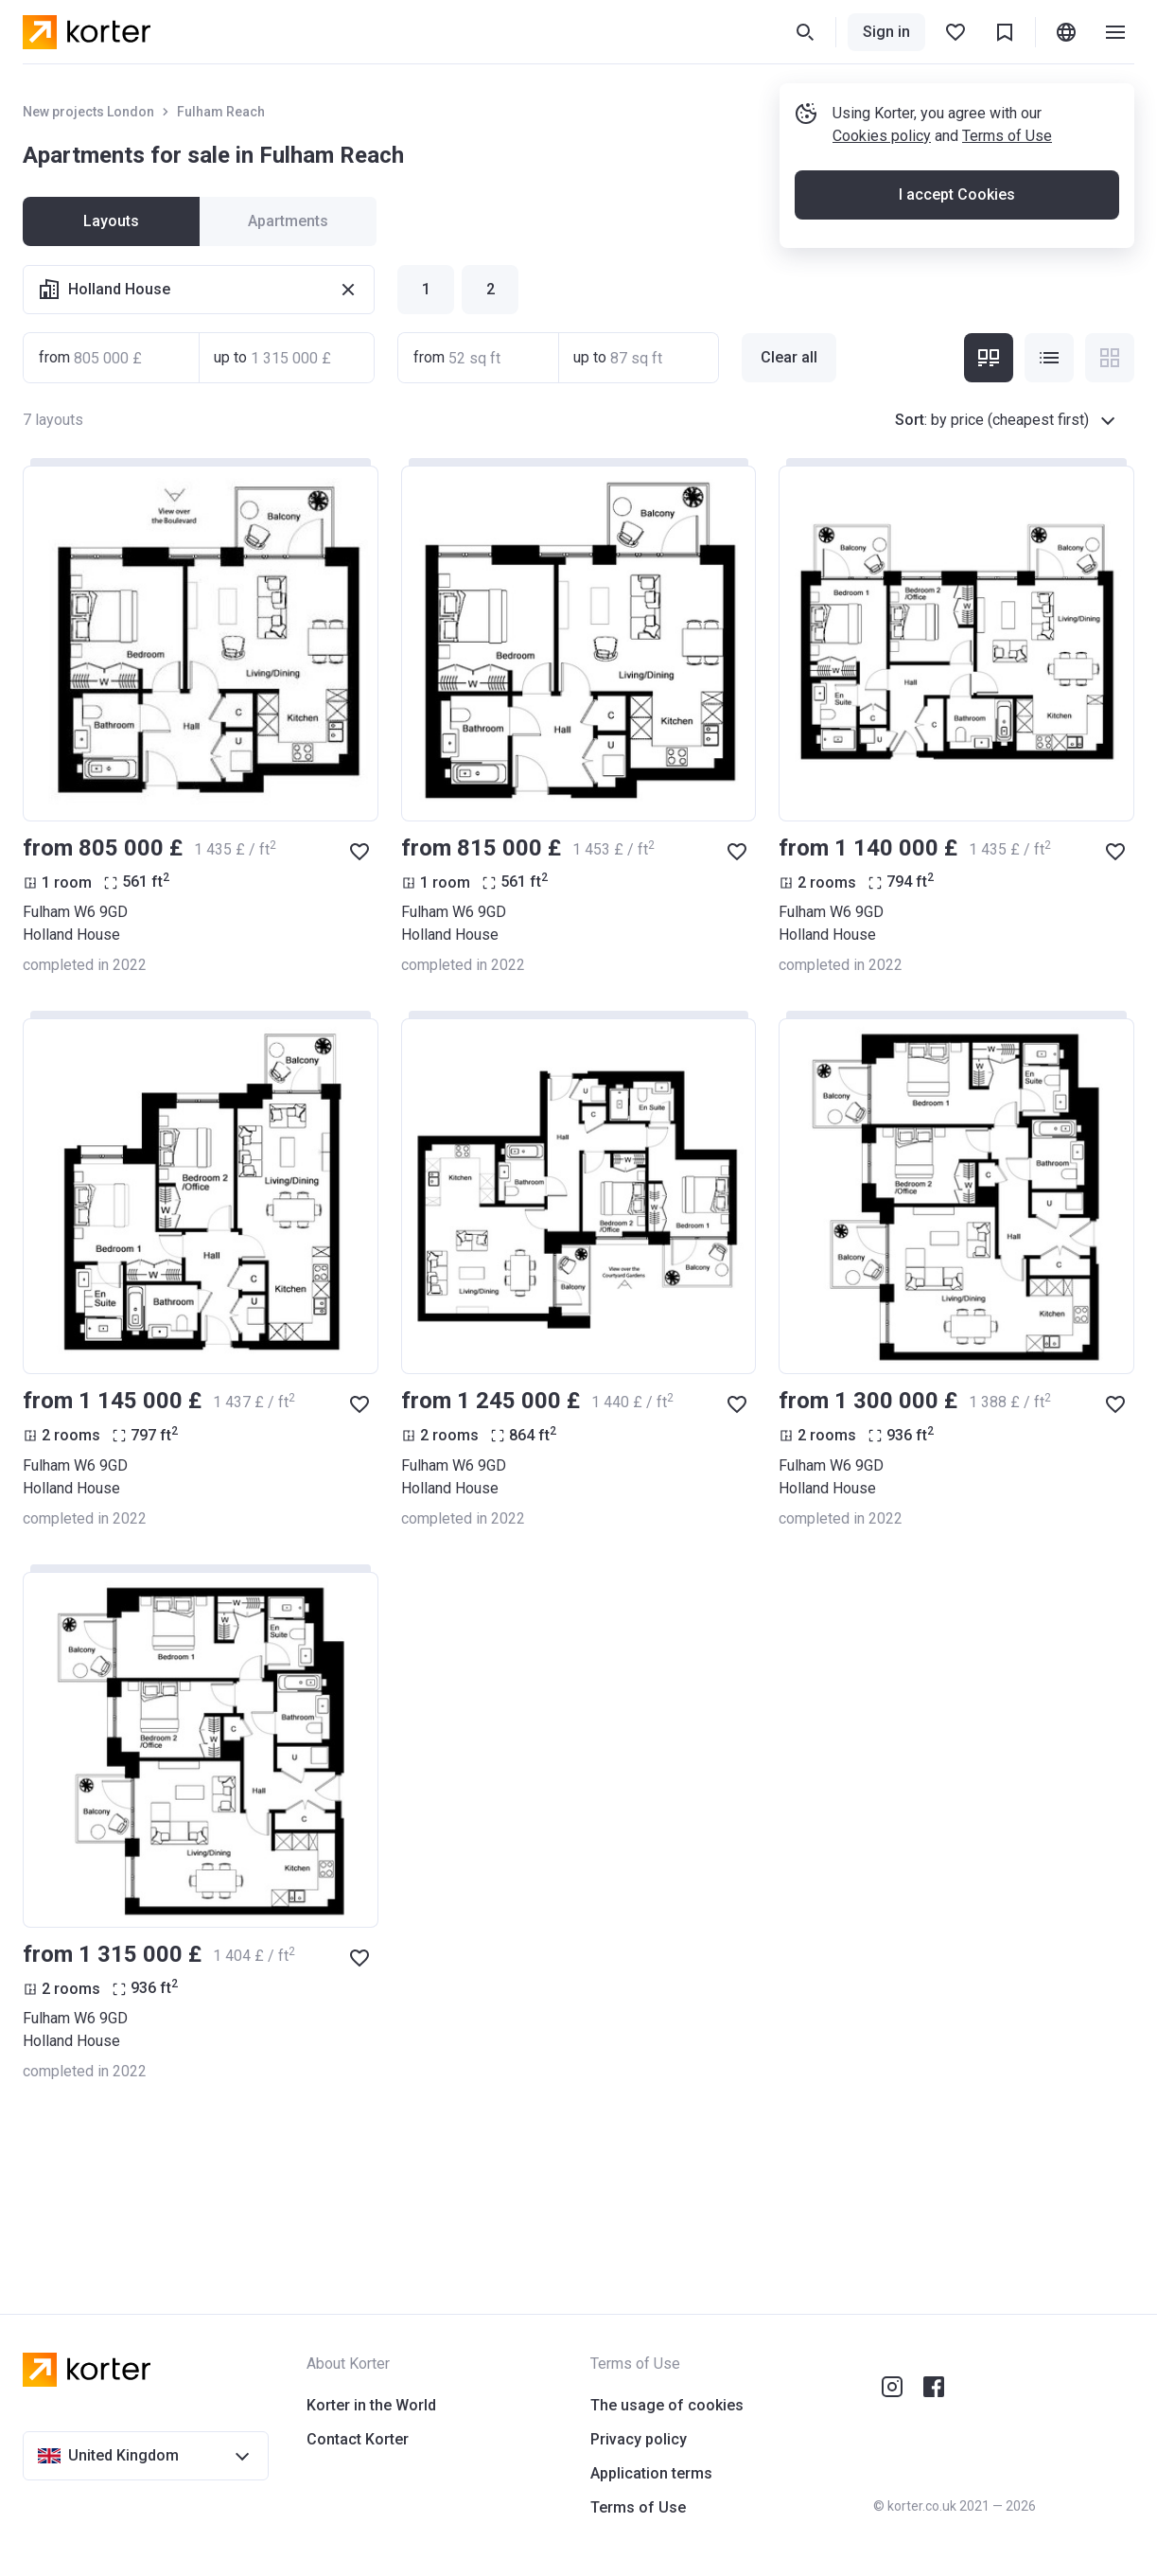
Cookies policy (882, 136)
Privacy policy (638, 2439)
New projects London (88, 111)
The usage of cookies (667, 2405)
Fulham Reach (221, 111)
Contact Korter (358, 2439)
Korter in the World (371, 2405)
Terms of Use (1007, 136)
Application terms (651, 2473)
